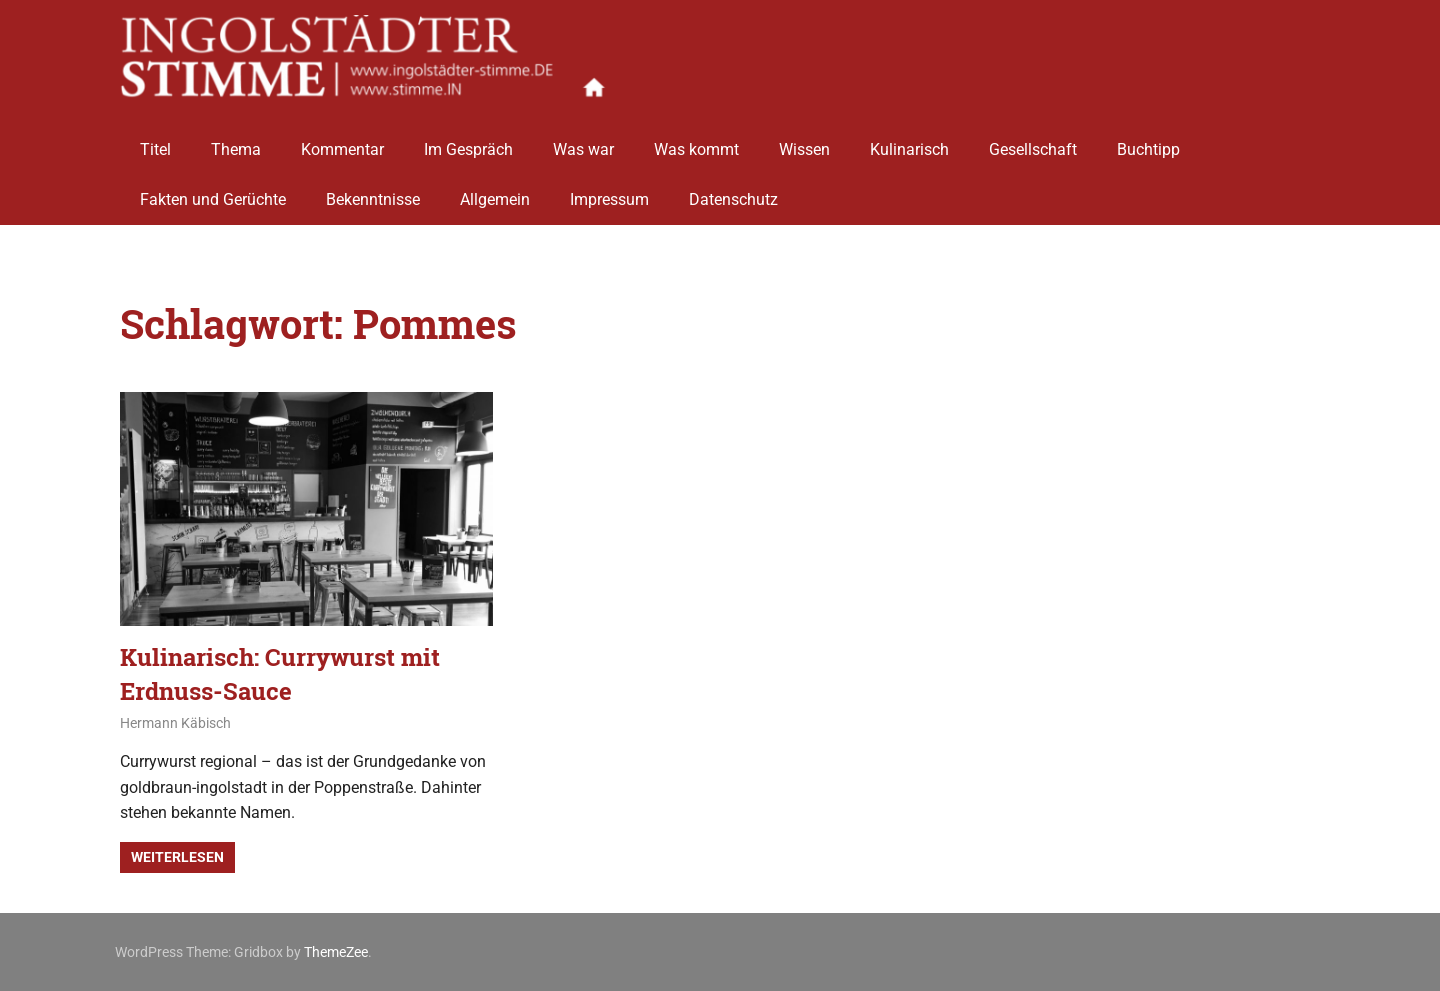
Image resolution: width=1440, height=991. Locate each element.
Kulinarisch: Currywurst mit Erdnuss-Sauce (280, 674)
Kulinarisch (909, 142)
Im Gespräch (468, 142)
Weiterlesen (177, 857)
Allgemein (495, 192)
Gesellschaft (1033, 142)
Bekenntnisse (373, 192)
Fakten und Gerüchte (213, 192)
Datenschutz (733, 192)
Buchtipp (1148, 142)
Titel (155, 142)
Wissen (804, 142)
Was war (583, 142)
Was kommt (696, 142)
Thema (236, 142)
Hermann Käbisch (175, 723)
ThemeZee (336, 952)
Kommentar (342, 142)
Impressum (609, 192)
